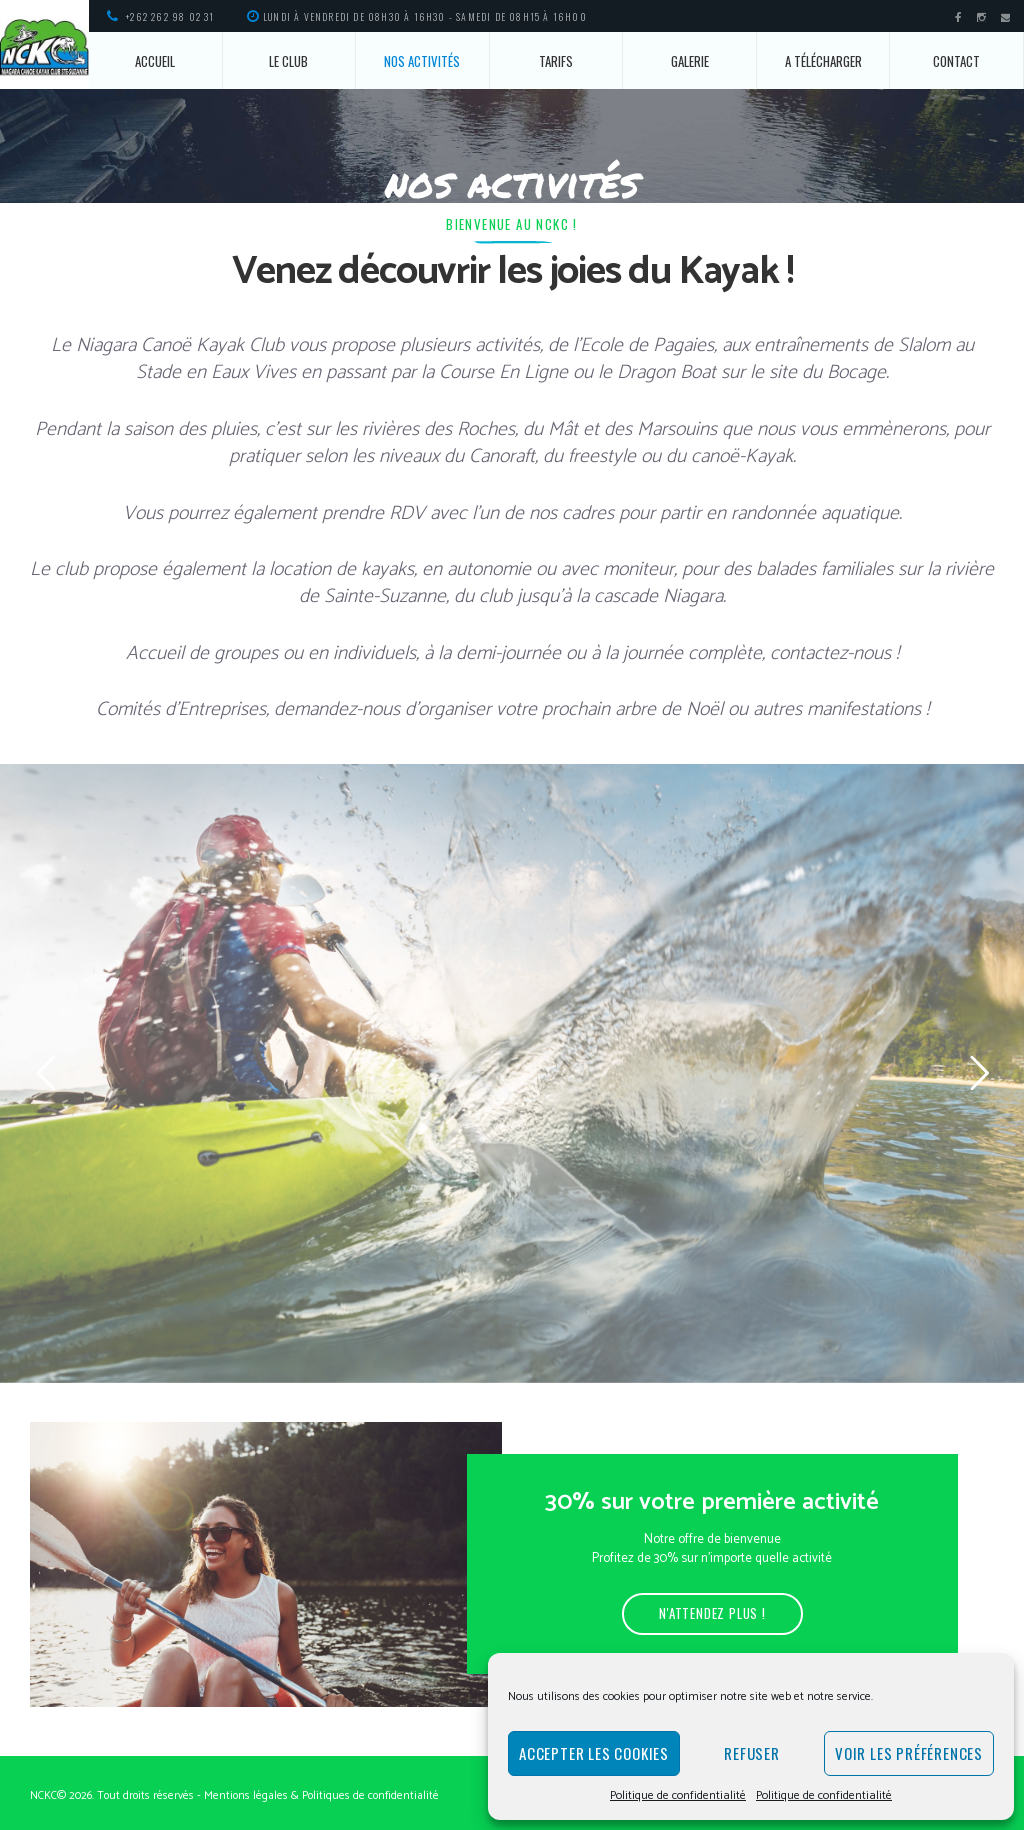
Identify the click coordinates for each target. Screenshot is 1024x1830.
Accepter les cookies (594, 1753)
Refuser (752, 1753)
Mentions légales (246, 1795)
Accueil (155, 61)
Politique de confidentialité (678, 1795)
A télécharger (823, 61)
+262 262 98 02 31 (170, 16)
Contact (956, 61)
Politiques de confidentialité (370, 1795)
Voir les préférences (909, 1753)
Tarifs (556, 61)
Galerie (690, 61)
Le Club (288, 61)
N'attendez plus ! (712, 1613)
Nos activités (422, 61)
